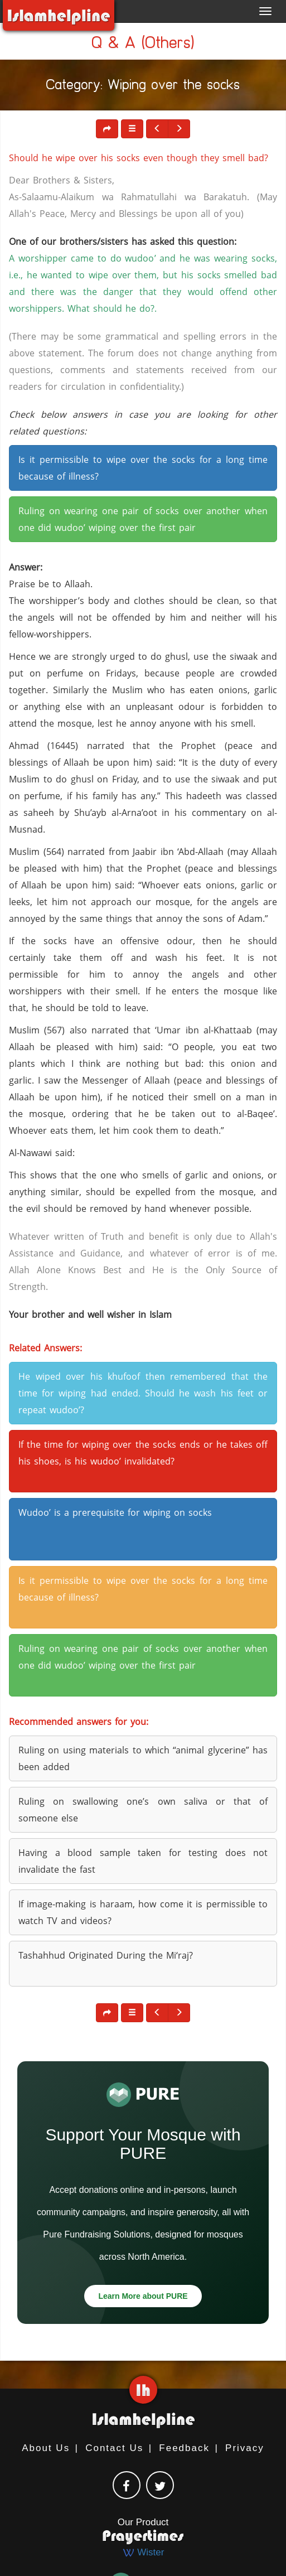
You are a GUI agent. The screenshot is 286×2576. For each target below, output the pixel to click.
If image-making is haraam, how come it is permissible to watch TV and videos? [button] (143, 1912)
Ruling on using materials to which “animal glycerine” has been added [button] (143, 1758)
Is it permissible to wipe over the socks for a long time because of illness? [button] (143, 467)
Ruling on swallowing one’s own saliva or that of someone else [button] (143, 1809)
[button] (132, 128)
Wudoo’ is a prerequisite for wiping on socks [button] (115, 1512)
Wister (143, 2552)
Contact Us (114, 2448)
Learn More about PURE (142, 2296)
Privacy (244, 2448)
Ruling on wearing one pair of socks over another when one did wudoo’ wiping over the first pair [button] (143, 519)
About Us (46, 2448)
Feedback (184, 2448)
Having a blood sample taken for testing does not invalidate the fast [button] (143, 1861)
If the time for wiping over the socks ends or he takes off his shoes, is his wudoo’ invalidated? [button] (143, 1452)
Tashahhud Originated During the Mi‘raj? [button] (105, 1955)
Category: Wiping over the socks (143, 86)
